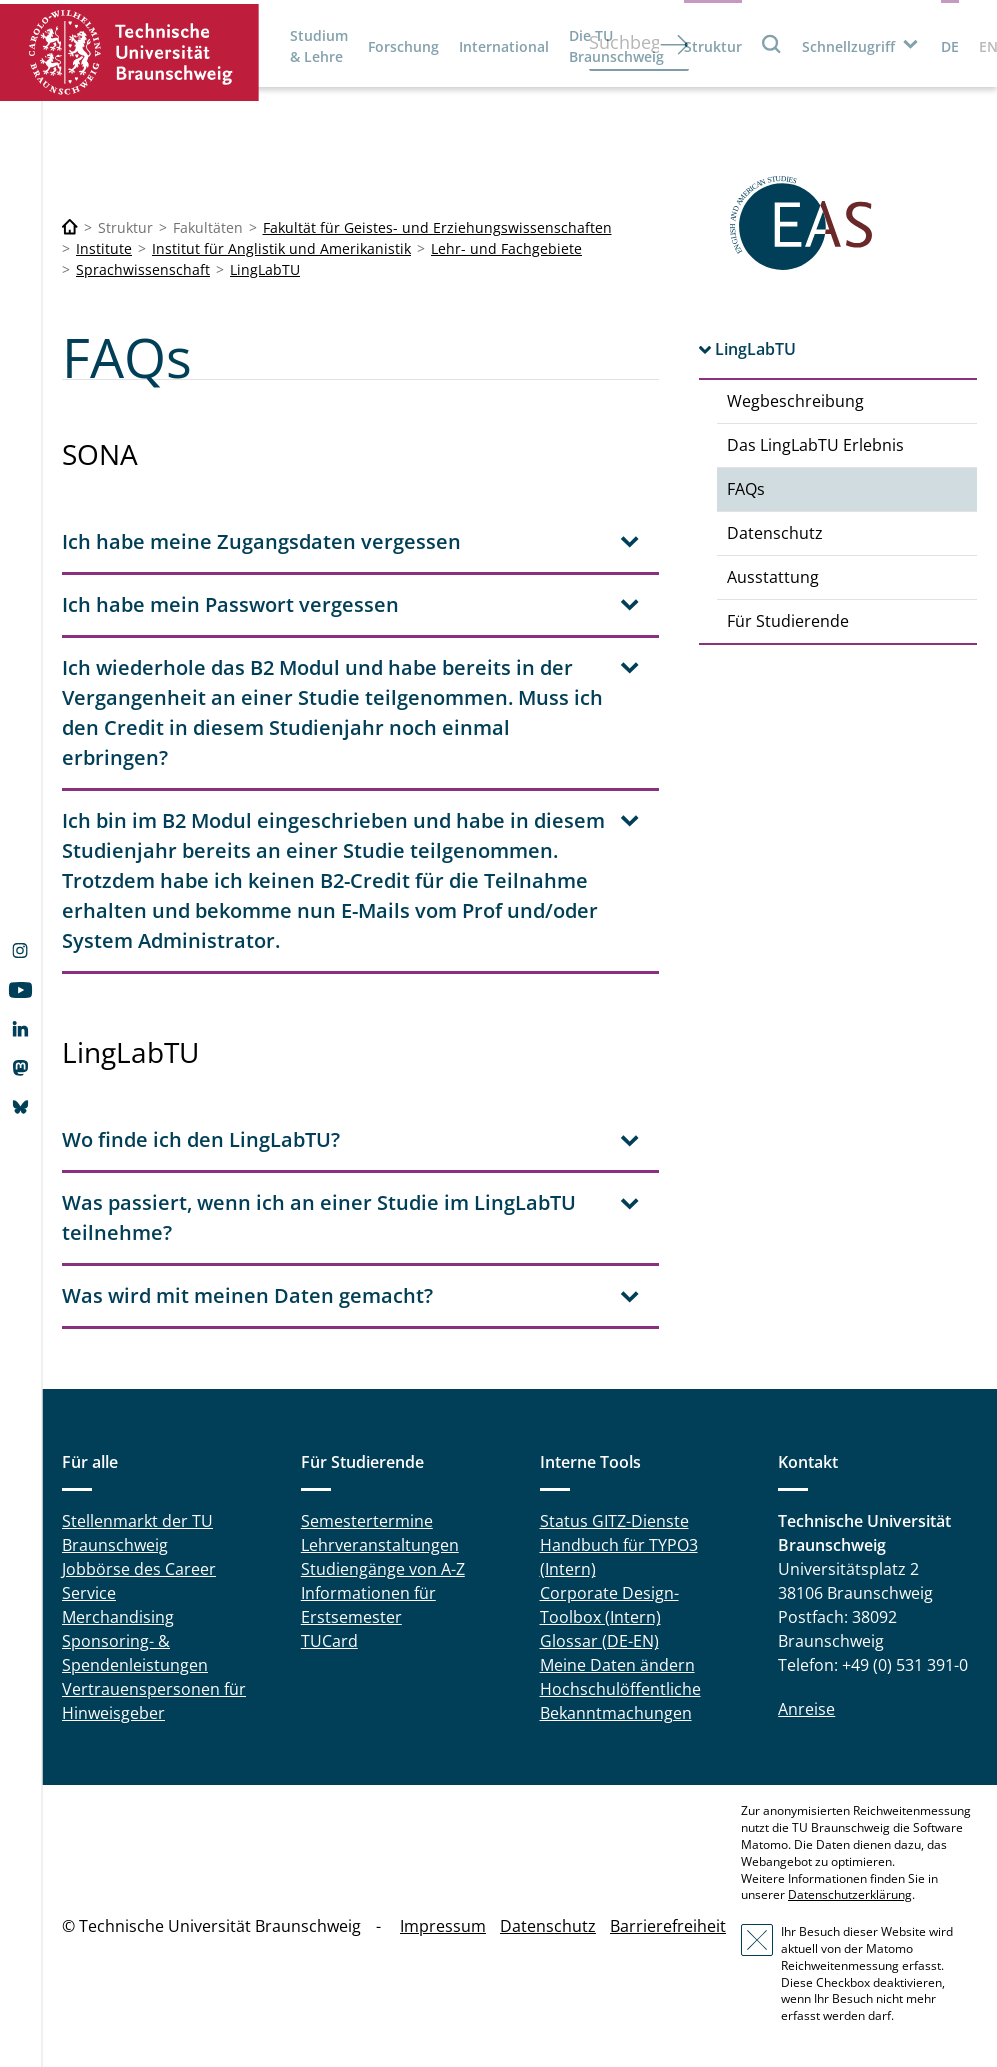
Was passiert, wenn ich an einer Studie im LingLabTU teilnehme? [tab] (319, 1217)
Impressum (443, 1926)
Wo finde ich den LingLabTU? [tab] (201, 1139)
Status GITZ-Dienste (614, 1521)
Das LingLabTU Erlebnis (815, 445)
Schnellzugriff (848, 46)
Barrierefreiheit (668, 1926)
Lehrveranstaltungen (380, 1545)
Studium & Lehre (319, 46)
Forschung (403, 46)
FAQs (746, 489)
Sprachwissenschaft (143, 269)
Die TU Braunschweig (616, 46)
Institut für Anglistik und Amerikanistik (281, 248)
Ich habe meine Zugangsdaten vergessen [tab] (261, 541)
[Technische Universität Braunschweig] (70, 227)
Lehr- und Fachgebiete (506, 248)
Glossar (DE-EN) (599, 1641)
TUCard (329, 1641)
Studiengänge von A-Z (383, 1569)
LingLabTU (265, 269)
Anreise (806, 1709)
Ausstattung (773, 577)
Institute (104, 248)
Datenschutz (775, 533)
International (504, 46)
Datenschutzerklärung (850, 1894)
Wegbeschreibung (795, 401)
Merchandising (118, 1617)
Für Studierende (788, 621)
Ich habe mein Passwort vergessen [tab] (230, 604)
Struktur (713, 46)
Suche (772, 43)
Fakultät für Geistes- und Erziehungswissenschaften (437, 227)
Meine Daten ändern (617, 1665)
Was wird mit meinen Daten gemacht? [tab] (247, 1295)
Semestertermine (367, 1521)
